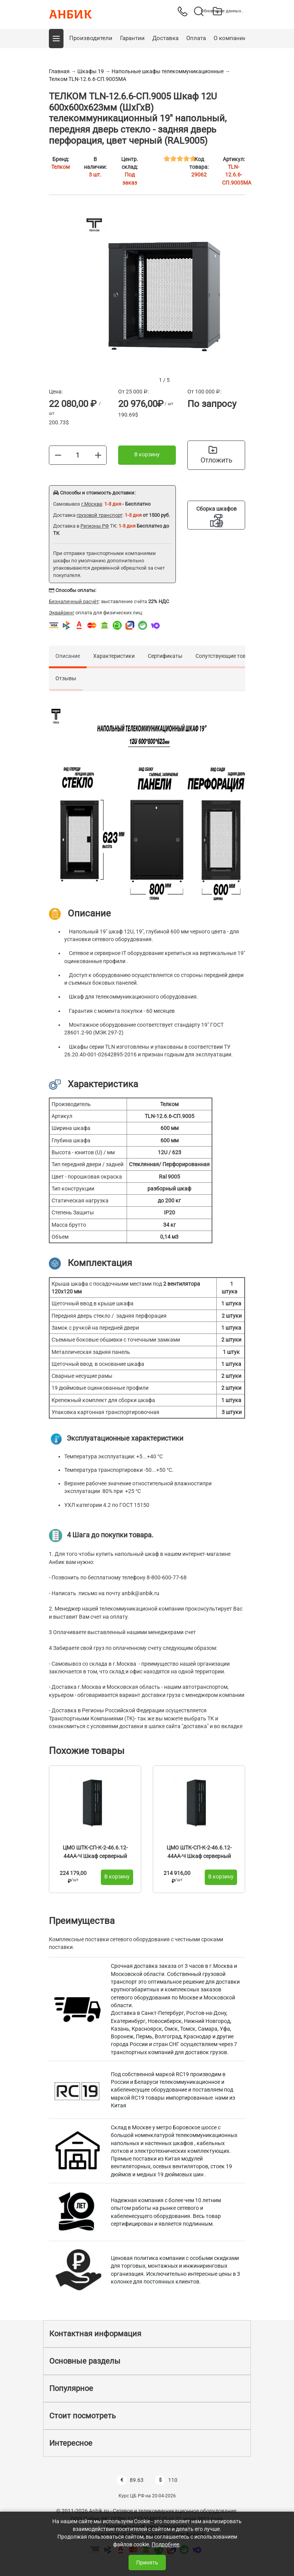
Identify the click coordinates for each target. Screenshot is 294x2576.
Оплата (196, 38)
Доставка (165, 38)
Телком (60, 167)
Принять (147, 2562)
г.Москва (91, 504)
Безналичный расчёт (74, 601)
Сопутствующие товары (225, 656)
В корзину (147, 454)
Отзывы (65, 678)
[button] (56, 38)
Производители (90, 38)
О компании (230, 38)
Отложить (216, 455)
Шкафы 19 (90, 71)
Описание (67, 656)
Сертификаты (165, 656)
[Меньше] (58, 455)
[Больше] (98, 455)
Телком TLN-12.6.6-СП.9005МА (87, 79)
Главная (59, 71)
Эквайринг (61, 612)
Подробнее (165, 2544)
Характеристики (114, 656)
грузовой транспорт (99, 515)
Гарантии (132, 38)
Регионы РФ (94, 526)
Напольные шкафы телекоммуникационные (168, 71)
